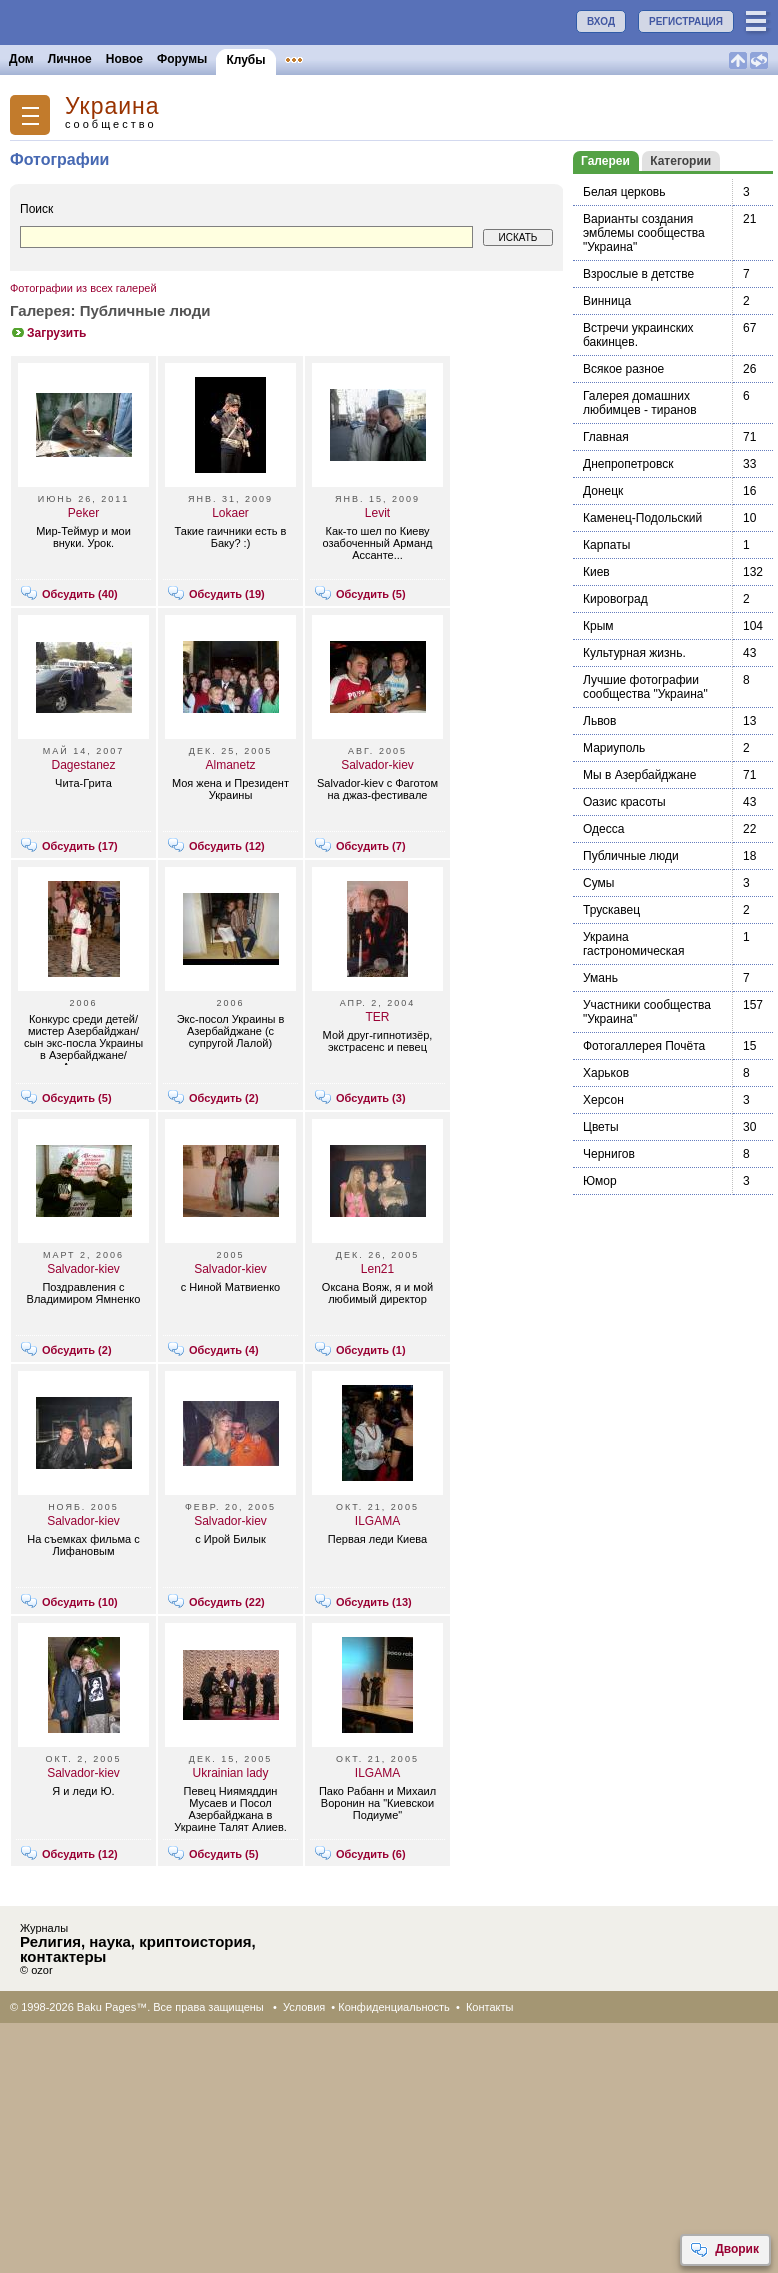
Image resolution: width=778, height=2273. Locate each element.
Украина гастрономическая (634, 944)
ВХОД (601, 21)
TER (378, 1017)
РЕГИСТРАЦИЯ (686, 21)
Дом (21, 59)
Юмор (600, 1181)
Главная (606, 437)
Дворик (724, 2250)
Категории (680, 161)
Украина (112, 106)
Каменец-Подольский (642, 518)
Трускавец (611, 910)
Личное (70, 59)
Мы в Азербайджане (639, 775)
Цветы (601, 1127)
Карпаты (606, 545)
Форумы (182, 59)
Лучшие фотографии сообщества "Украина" (645, 687)
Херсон (603, 1100)
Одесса (603, 829)
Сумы (598, 883)
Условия (304, 2007)
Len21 (377, 1269)
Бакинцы (474, 59)
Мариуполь (614, 748)
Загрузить (48, 333)
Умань (600, 978)
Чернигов (609, 1154)
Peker (83, 513)
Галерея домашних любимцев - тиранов (640, 403)
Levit (377, 513)
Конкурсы (403, 59)
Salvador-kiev (377, 765)
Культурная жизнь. (634, 653)
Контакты (490, 2007)
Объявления (322, 59)
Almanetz (230, 765)
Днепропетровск (628, 464)
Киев (596, 572)
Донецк (603, 491)
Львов (599, 721)
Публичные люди (631, 856)
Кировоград (615, 599)
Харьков (606, 1073)
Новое (124, 59)
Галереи (605, 161)
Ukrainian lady (230, 1773)
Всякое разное (623, 369)
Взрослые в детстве (638, 274)
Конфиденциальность (394, 2007)
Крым (598, 626)
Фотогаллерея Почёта (644, 1046)
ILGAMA (377, 1521)
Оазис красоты (624, 802)
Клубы (245, 60)
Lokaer (230, 513)
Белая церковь (624, 192)
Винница (607, 301)
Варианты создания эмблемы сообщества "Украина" (644, 233)
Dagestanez (83, 765)
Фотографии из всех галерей (83, 288)
